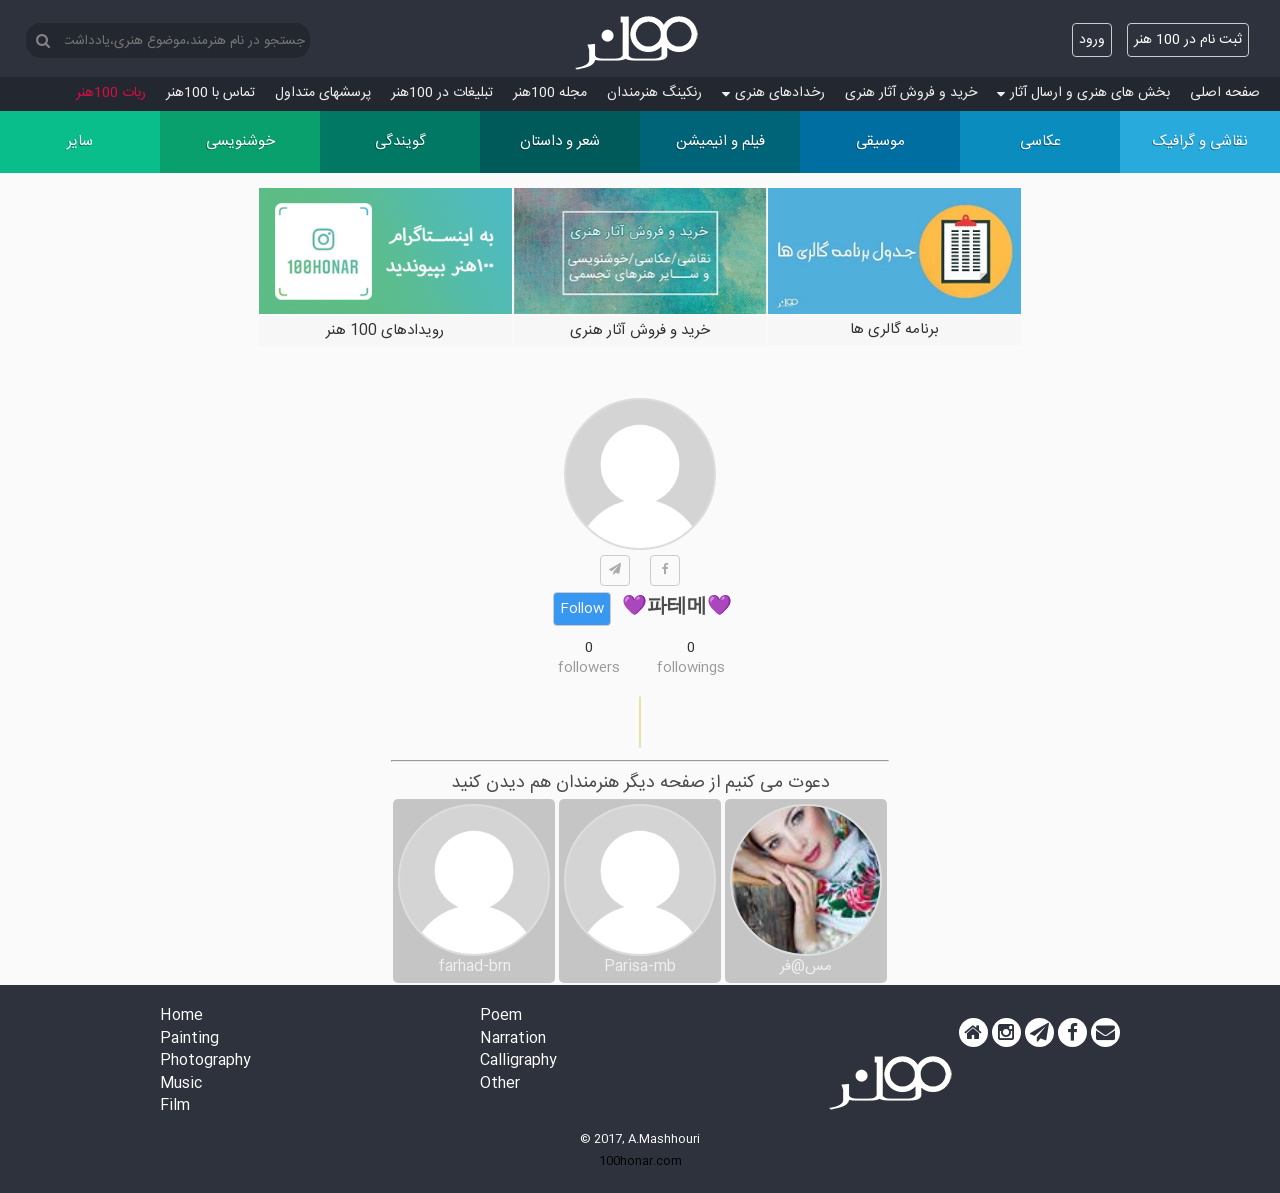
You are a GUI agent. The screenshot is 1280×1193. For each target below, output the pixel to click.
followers (589, 668)
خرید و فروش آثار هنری (911, 93)
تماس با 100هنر (210, 93)
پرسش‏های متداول (323, 93)
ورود (1092, 40)
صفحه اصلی (1225, 93)
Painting (189, 1039)
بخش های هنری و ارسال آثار (1083, 93)
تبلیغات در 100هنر (442, 93)
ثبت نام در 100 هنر (1188, 40)
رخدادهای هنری (773, 93)
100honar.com (640, 1161)
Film (175, 1106)
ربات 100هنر (111, 93)
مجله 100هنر (550, 93)
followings (691, 668)
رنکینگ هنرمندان (654, 93)
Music (181, 1084)
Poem (501, 1016)
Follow (582, 609)
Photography (205, 1061)
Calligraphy (518, 1061)
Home (181, 1016)
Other (500, 1084)
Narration (513, 1039)
